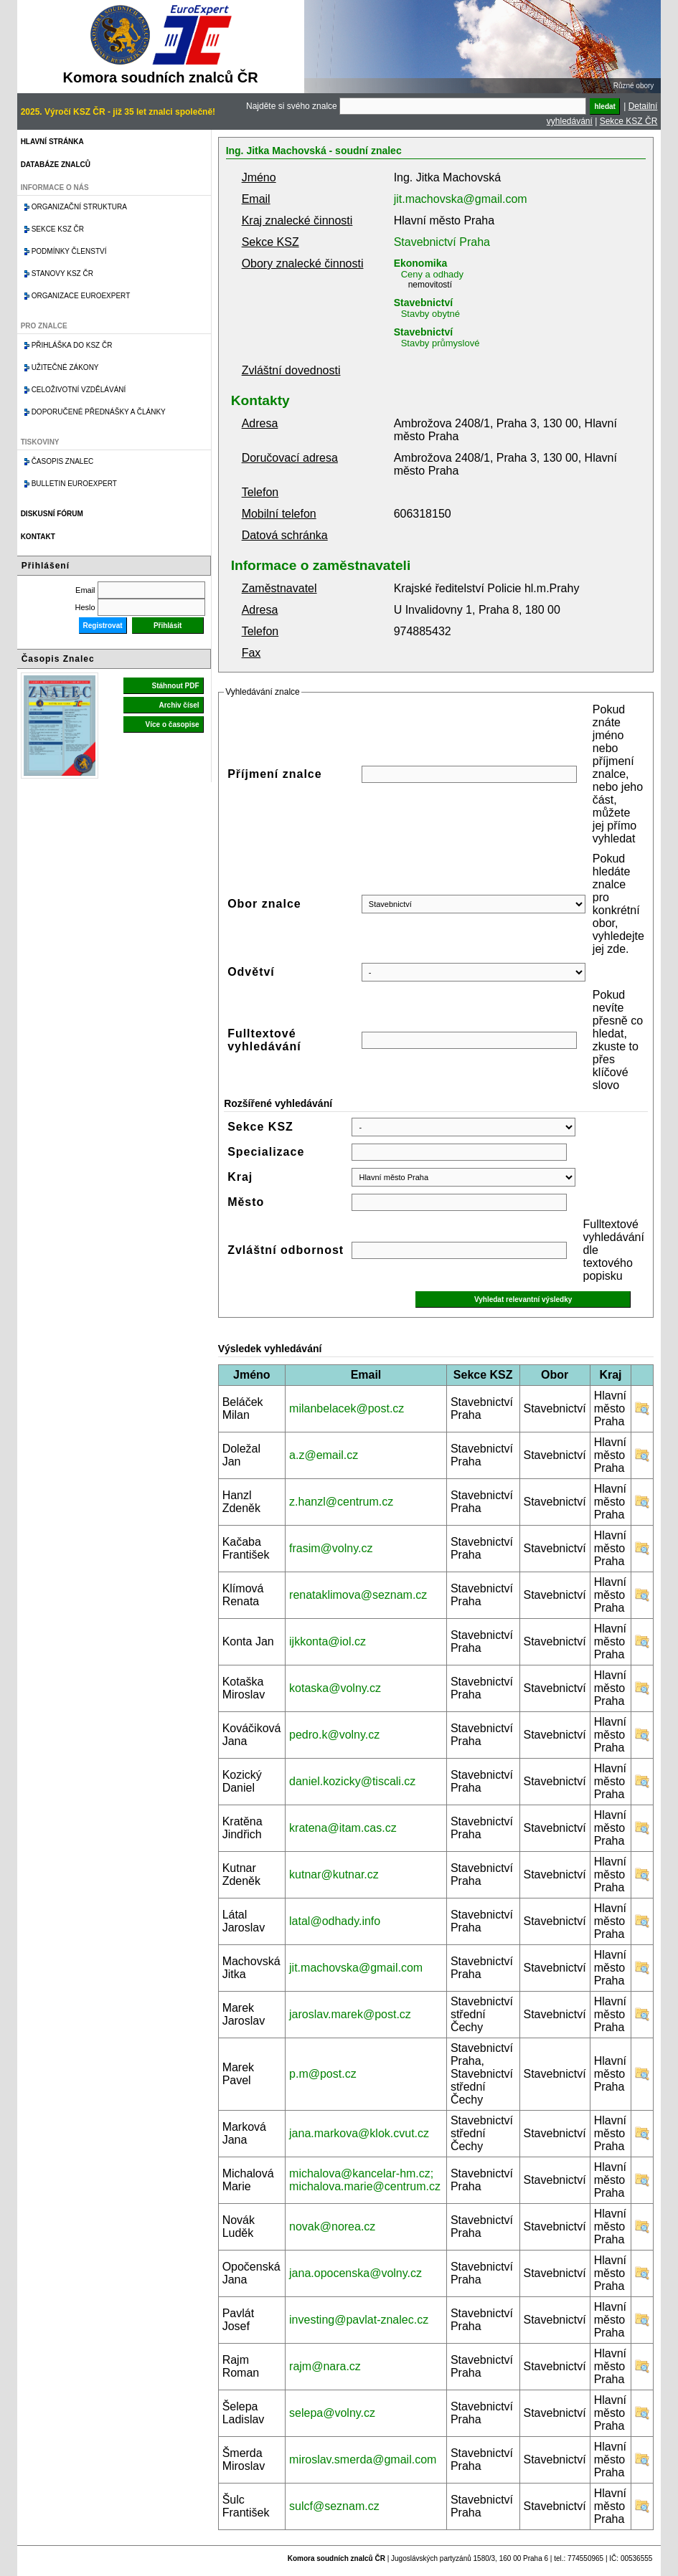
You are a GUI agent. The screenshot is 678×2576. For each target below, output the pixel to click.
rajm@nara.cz (325, 2366)
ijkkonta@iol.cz (327, 1641)
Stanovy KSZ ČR (62, 273)
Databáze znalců (55, 164)
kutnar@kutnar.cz (334, 1874)
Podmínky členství (69, 251)
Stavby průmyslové (440, 343)
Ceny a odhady (432, 274)
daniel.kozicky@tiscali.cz (352, 1781)
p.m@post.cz (323, 2074)
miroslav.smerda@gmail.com (362, 2459)
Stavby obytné (430, 313)
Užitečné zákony (65, 367)
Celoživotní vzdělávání (79, 390)
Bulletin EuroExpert (74, 484)
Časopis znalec (63, 461)
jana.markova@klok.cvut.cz (359, 2133)
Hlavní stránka (52, 142)
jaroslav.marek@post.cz (350, 2014)
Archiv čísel (179, 705)
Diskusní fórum (52, 514)
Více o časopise (172, 724)
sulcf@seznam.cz (334, 2506)
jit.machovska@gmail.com (460, 199)
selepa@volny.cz (332, 2413)
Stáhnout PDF (175, 686)
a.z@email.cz (323, 1455)
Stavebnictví (423, 302)
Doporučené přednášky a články (99, 412)
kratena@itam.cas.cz (343, 1828)
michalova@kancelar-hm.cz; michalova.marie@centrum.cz (365, 2179)
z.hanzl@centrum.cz (341, 1502)
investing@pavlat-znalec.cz (358, 2320)
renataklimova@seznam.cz (358, 1595)
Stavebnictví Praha (442, 242)
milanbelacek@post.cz (346, 1408)
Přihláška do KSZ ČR (72, 345)
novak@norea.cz (332, 2226)
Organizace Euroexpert (81, 296)
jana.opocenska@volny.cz (355, 2273)
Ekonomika (421, 263)
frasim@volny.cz (330, 1548)
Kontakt (38, 537)
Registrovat (103, 625)
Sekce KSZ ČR (629, 121)
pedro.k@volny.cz (334, 1735)
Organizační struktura (79, 207)
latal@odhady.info (334, 1921)
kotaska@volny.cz (335, 1688)
